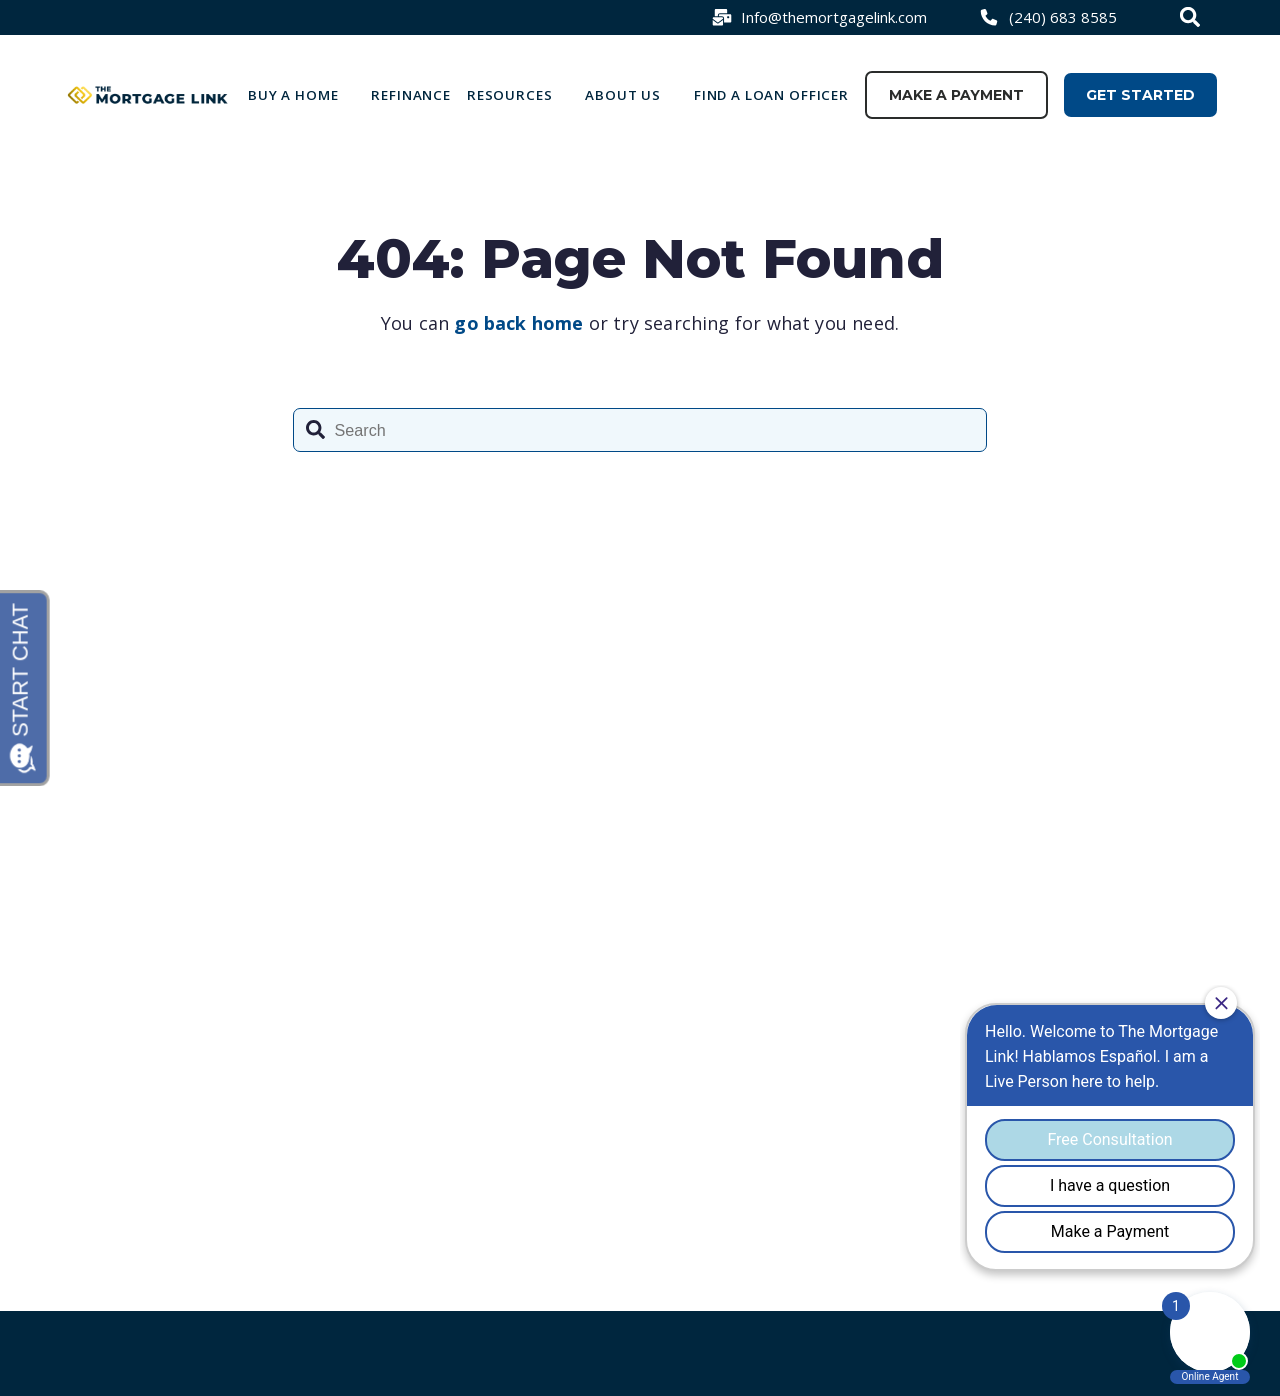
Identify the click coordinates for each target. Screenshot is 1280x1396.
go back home (518, 323)
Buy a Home (293, 95)
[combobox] (1192, 17)
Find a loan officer (771, 95)
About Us (623, 95)
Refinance (411, 95)
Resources (510, 95)
